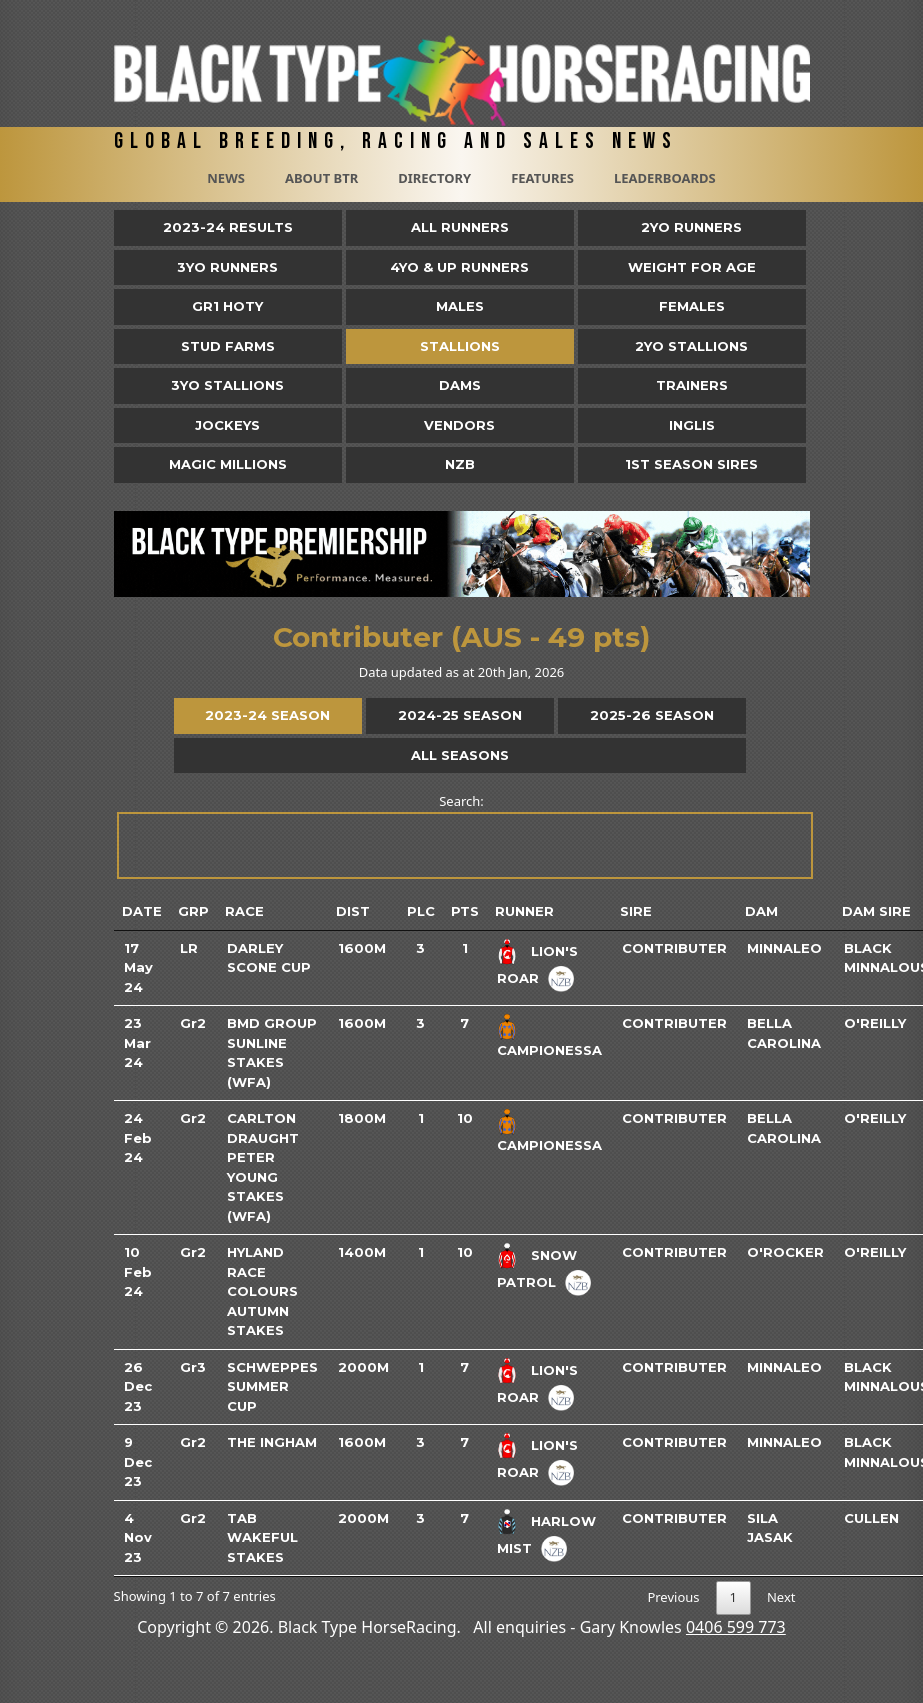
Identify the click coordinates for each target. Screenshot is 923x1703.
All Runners (460, 227)
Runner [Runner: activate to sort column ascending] (524, 911)
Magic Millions (228, 464)
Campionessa (549, 1050)
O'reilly (875, 1023)
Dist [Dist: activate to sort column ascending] (353, 911)
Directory (434, 178)
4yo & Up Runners (459, 267)
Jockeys (227, 425)
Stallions (460, 346)
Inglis (692, 425)
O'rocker (785, 1252)
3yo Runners (227, 267)
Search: (463, 835)
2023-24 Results (228, 227)
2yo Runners (691, 227)
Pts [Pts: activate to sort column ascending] (465, 911)
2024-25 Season (460, 715)
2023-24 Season (267, 715)
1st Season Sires (691, 464)
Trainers (692, 385)
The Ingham (272, 1442)
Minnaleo (784, 948)
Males (460, 306)
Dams (460, 385)
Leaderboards (665, 178)
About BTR (321, 178)
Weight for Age (692, 267)
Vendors (459, 425)
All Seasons (460, 755)
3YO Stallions (227, 385)
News (226, 178)
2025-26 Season (652, 715)
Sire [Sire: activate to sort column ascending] (636, 911)
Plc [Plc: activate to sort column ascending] (421, 911)
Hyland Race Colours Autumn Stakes (262, 1291)
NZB (460, 464)
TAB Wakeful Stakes (262, 1537)
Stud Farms (228, 346)
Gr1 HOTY (227, 306)
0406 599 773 (736, 1627)
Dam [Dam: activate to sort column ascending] (761, 911)
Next (781, 1597)
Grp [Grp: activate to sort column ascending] (193, 911)
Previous (673, 1597)
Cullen (871, 1518)
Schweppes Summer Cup (272, 1386)
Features (542, 178)
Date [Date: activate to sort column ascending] (142, 911)
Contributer (674, 948)
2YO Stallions (691, 346)
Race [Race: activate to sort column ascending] (244, 911)
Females (692, 306)
